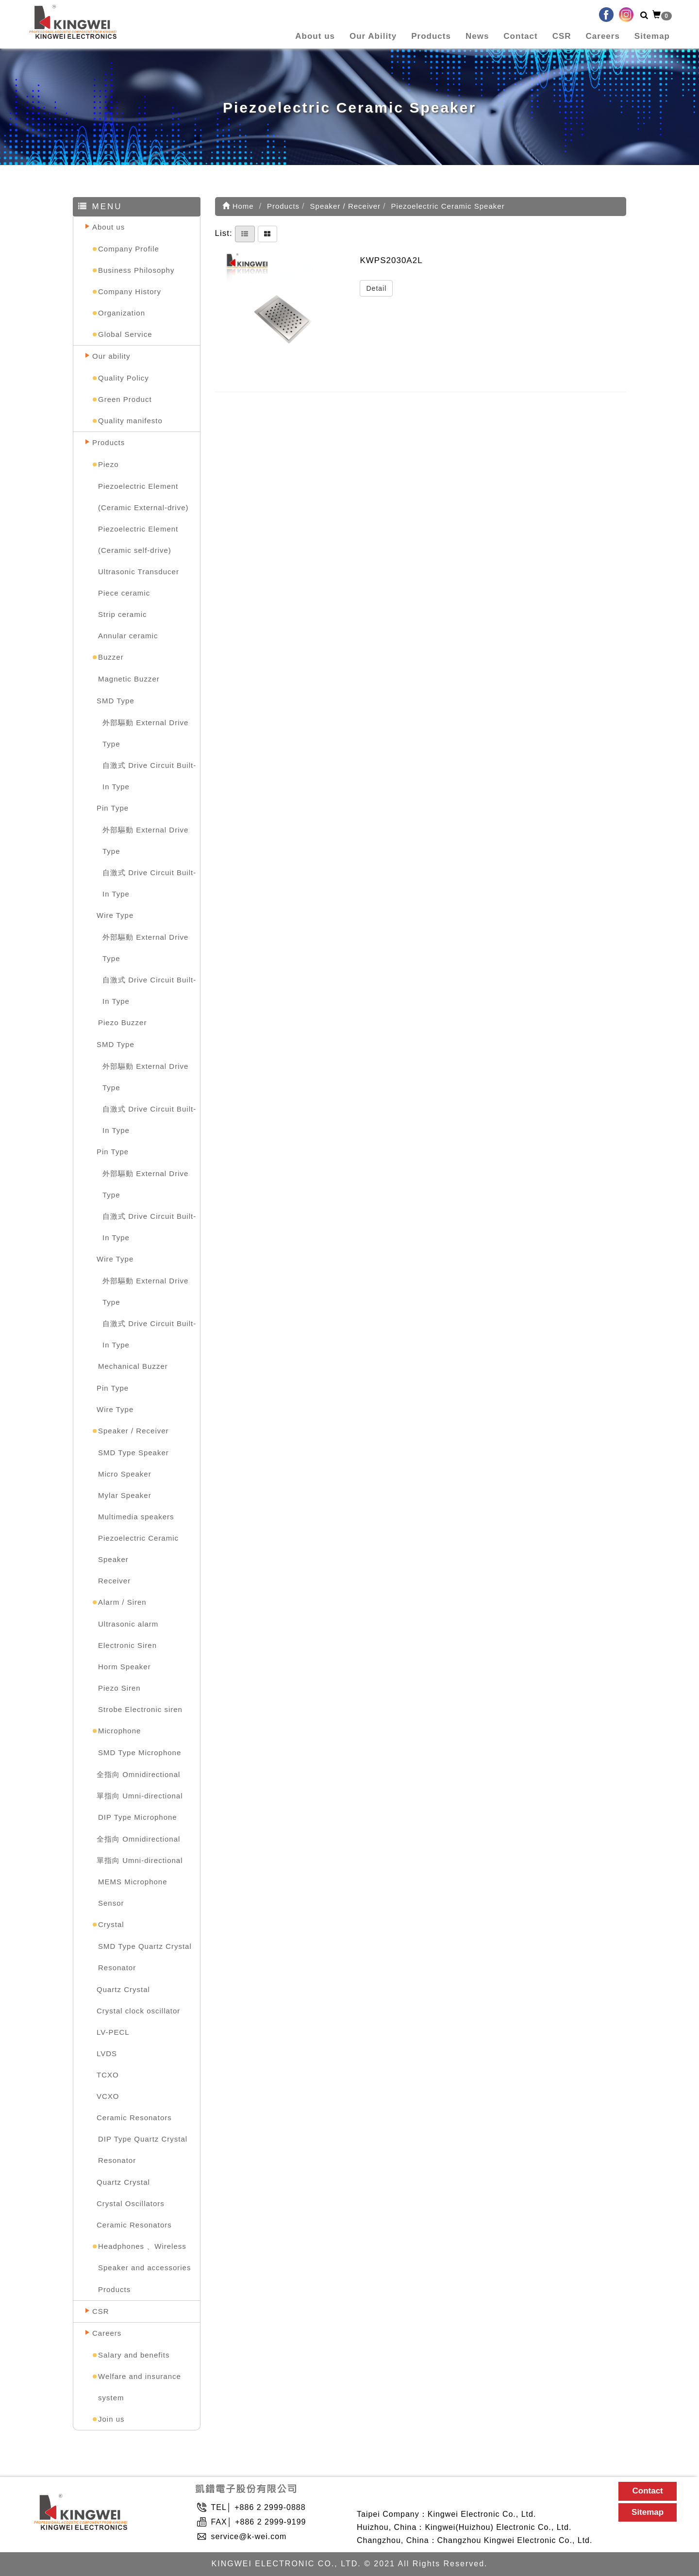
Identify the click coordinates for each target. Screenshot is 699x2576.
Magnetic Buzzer (129, 679)
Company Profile (128, 249)
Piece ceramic (124, 593)
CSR (561, 36)
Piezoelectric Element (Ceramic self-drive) (138, 539)
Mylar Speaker (124, 1495)
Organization (121, 313)
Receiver (114, 1581)
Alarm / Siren (122, 1602)
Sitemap (652, 36)
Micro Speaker (124, 1474)
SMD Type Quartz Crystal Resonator (145, 1957)
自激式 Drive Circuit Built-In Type (149, 776)
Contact (520, 36)
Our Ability (373, 36)
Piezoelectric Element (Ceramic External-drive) (143, 497)
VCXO (108, 2096)
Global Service (125, 334)
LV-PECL (113, 2032)
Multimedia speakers (136, 1516)
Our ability (111, 356)
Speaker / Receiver (133, 1431)
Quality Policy (123, 378)
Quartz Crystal (123, 1989)
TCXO (108, 2075)
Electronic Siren (127, 1645)
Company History (129, 291)
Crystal (111, 1924)
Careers (603, 36)
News (477, 36)
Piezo (108, 464)
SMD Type (115, 701)
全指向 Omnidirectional (138, 1774)
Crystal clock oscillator (138, 2011)
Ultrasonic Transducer (138, 571)
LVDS (107, 2053)
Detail (376, 288)
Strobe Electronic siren (140, 1709)
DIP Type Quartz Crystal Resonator (142, 2149)
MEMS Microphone (132, 1882)
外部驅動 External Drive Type (145, 733)
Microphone (119, 1731)
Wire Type (115, 915)
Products (431, 36)
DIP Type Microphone (137, 1817)
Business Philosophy (136, 270)
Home (238, 206)
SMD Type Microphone (139, 1752)
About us (315, 36)
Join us (111, 2419)
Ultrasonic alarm (128, 1624)
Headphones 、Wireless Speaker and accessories (144, 2257)
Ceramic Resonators (134, 2117)
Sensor (111, 1903)
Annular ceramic (128, 636)
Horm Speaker (124, 1666)
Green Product (125, 399)
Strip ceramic (122, 614)
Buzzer (111, 657)
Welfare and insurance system (139, 2387)
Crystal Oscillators (131, 2203)
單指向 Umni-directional (140, 1796)
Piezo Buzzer (122, 1022)
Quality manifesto (130, 420)
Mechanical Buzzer (133, 1366)
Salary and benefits (133, 2355)
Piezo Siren (119, 1688)
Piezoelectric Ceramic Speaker (138, 1548)
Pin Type (113, 808)
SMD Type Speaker (133, 1452)
